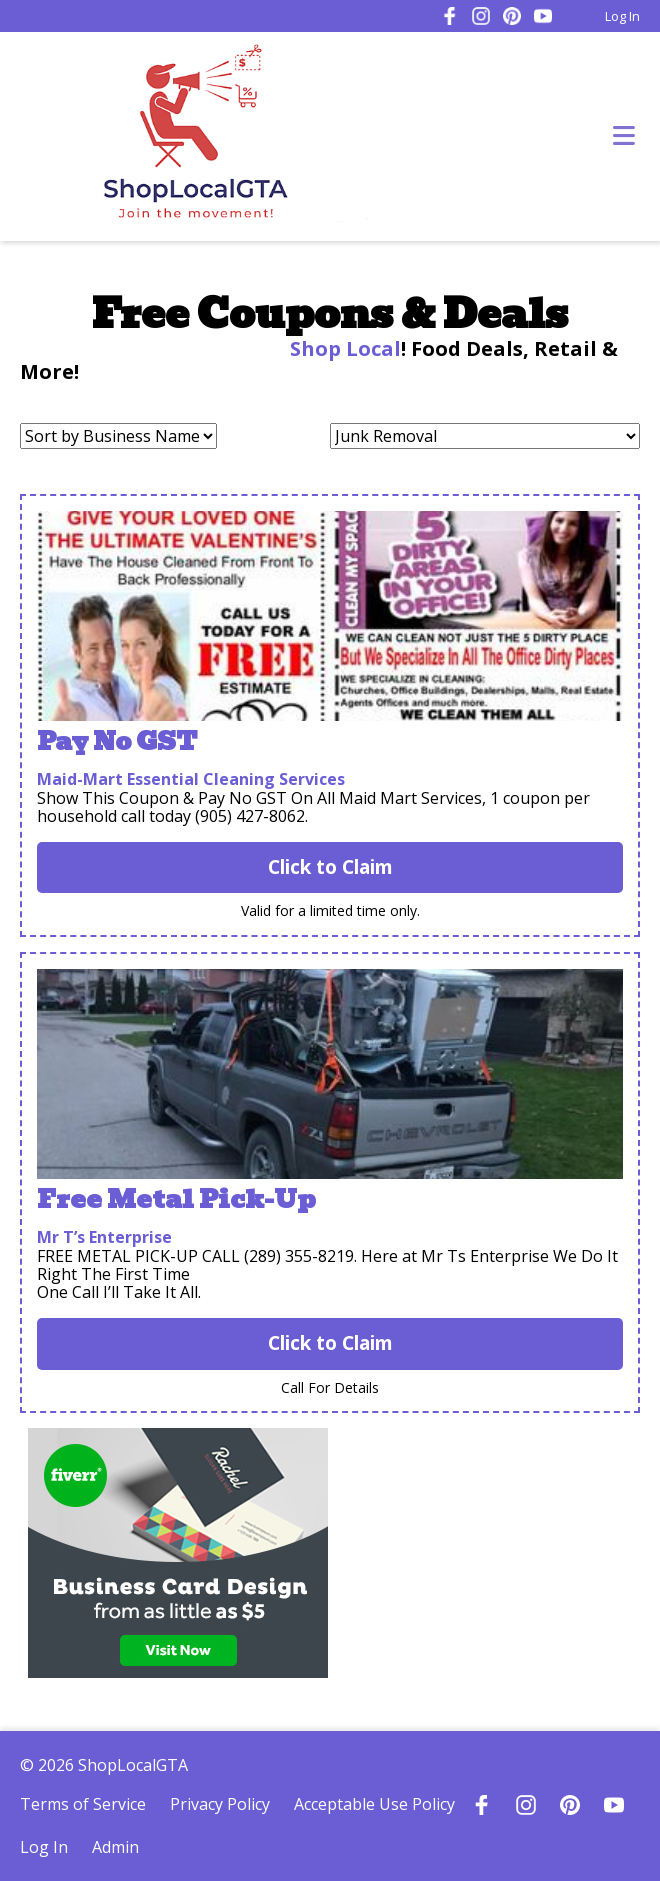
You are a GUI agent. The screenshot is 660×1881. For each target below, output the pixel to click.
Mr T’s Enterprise (104, 1237)
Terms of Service (83, 1804)
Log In (622, 16)
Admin (115, 1847)
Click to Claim (330, 867)
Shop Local (343, 348)
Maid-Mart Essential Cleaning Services (191, 779)
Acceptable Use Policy (374, 1804)
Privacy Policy (220, 1804)
